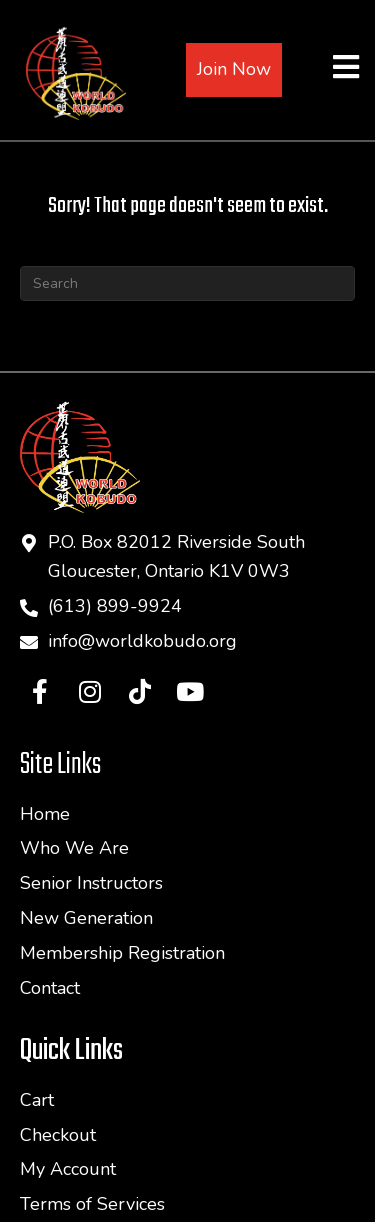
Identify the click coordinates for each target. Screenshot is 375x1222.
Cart (37, 1100)
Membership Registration (122, 953)
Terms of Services (92, 1204)
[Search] (187, 283)
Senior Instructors (91, 883)
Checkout (58, 1135)
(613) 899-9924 (115, 606)
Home (45, 814)
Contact (50, 988)
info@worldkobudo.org (142, 641)
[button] (40, 691)
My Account (68, 1169)
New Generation (86, 918)
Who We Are (74, 848)
